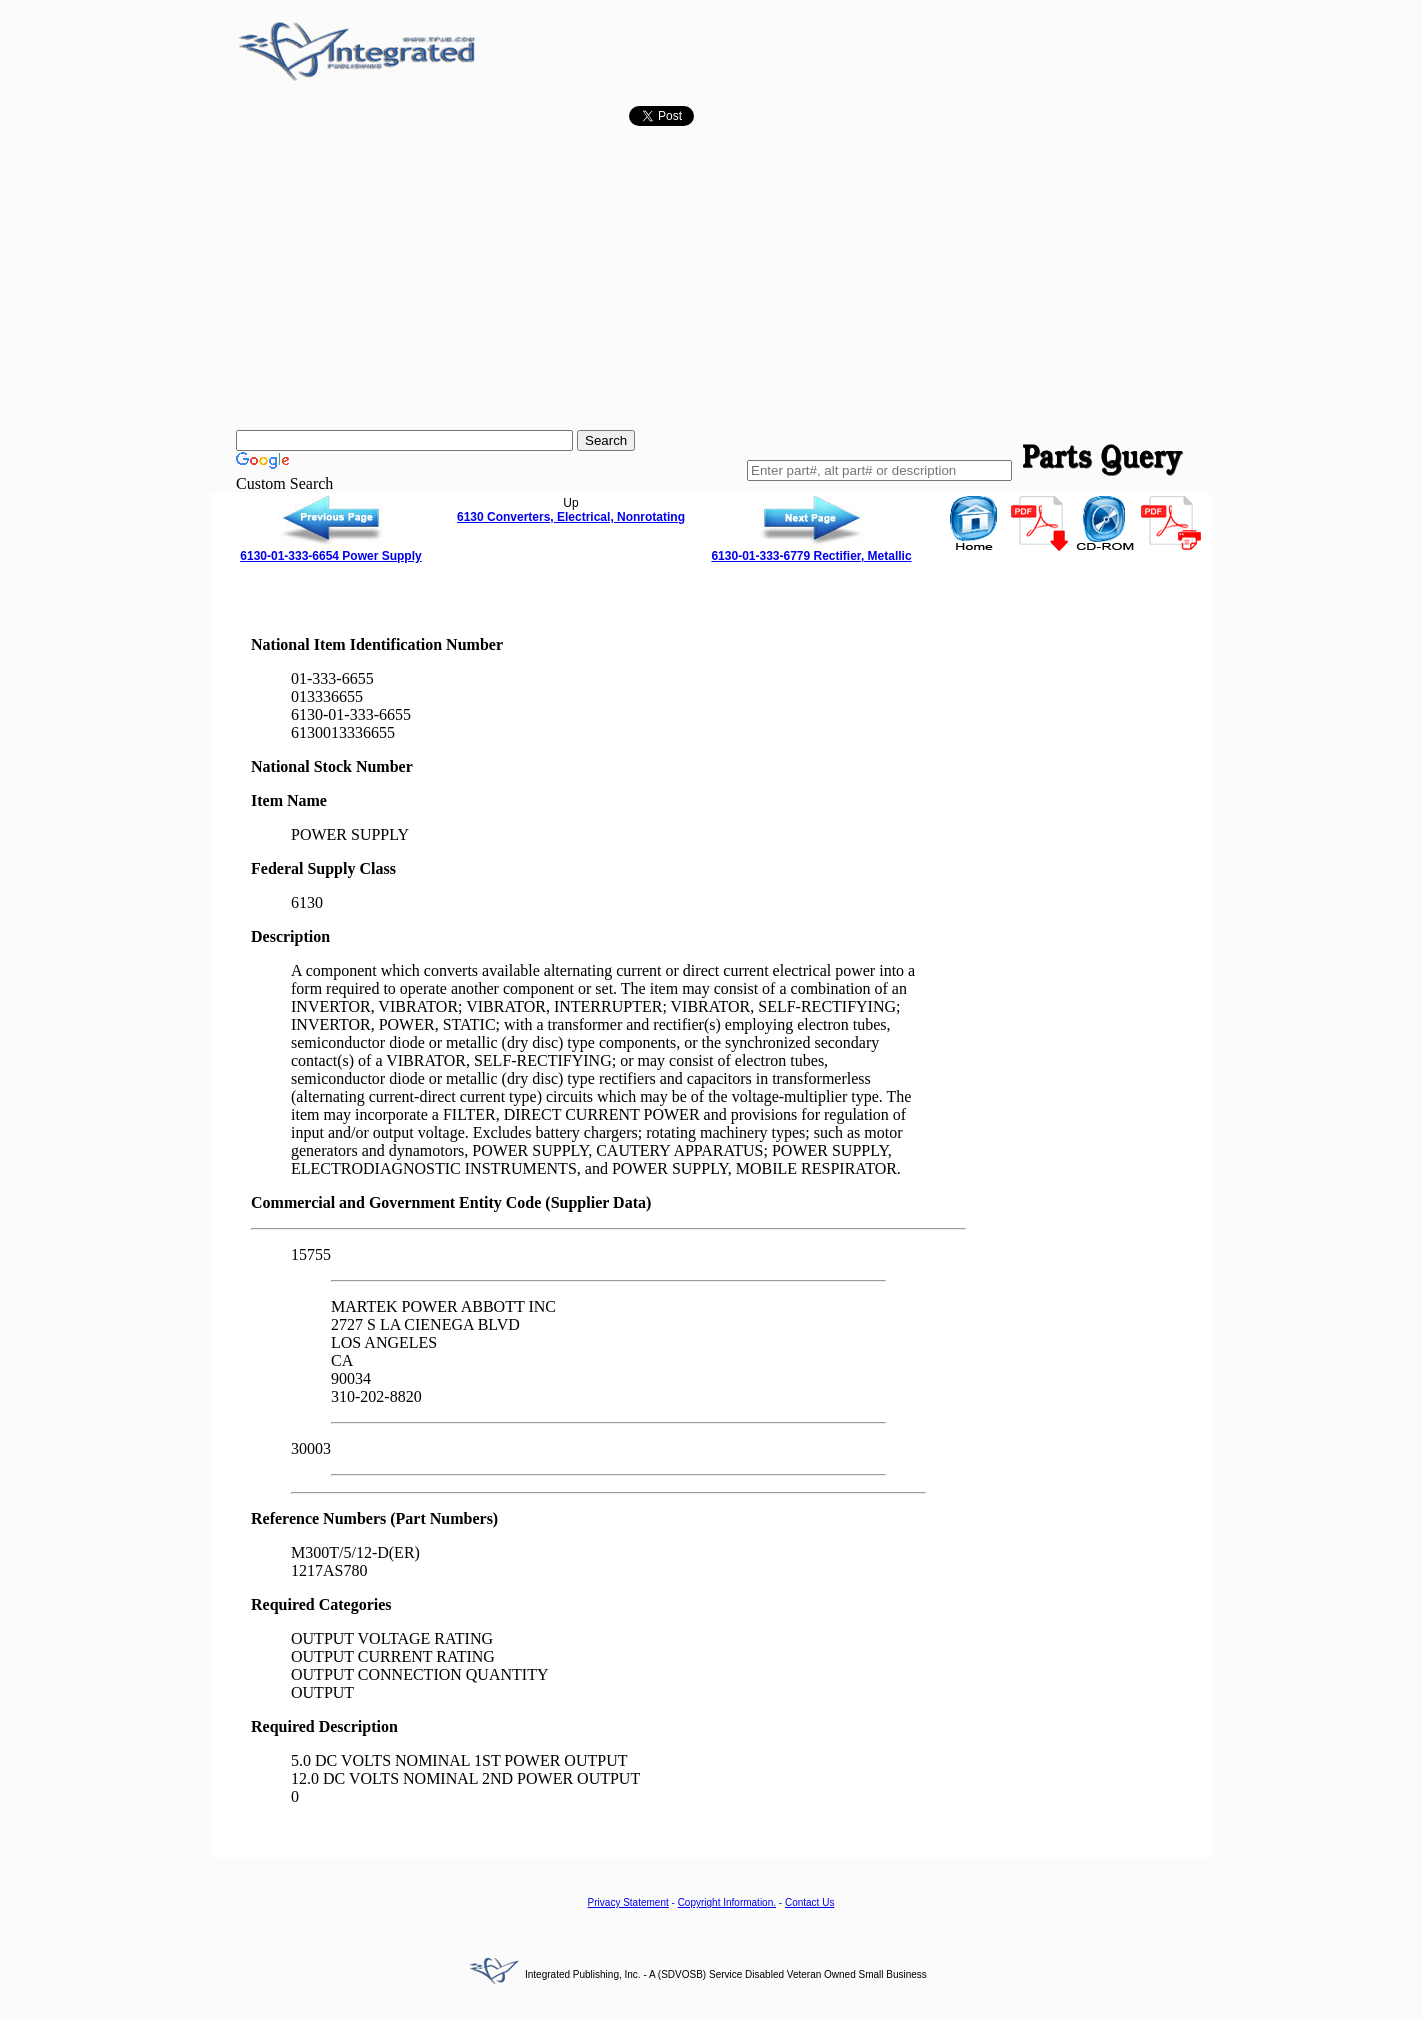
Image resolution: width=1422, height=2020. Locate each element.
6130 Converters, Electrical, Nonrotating (571, 517)
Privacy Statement (628, 1902)
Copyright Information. (727, 1902)
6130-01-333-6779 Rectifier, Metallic (811, 556)
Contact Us (809, 1902)
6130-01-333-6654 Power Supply (330, 556)
